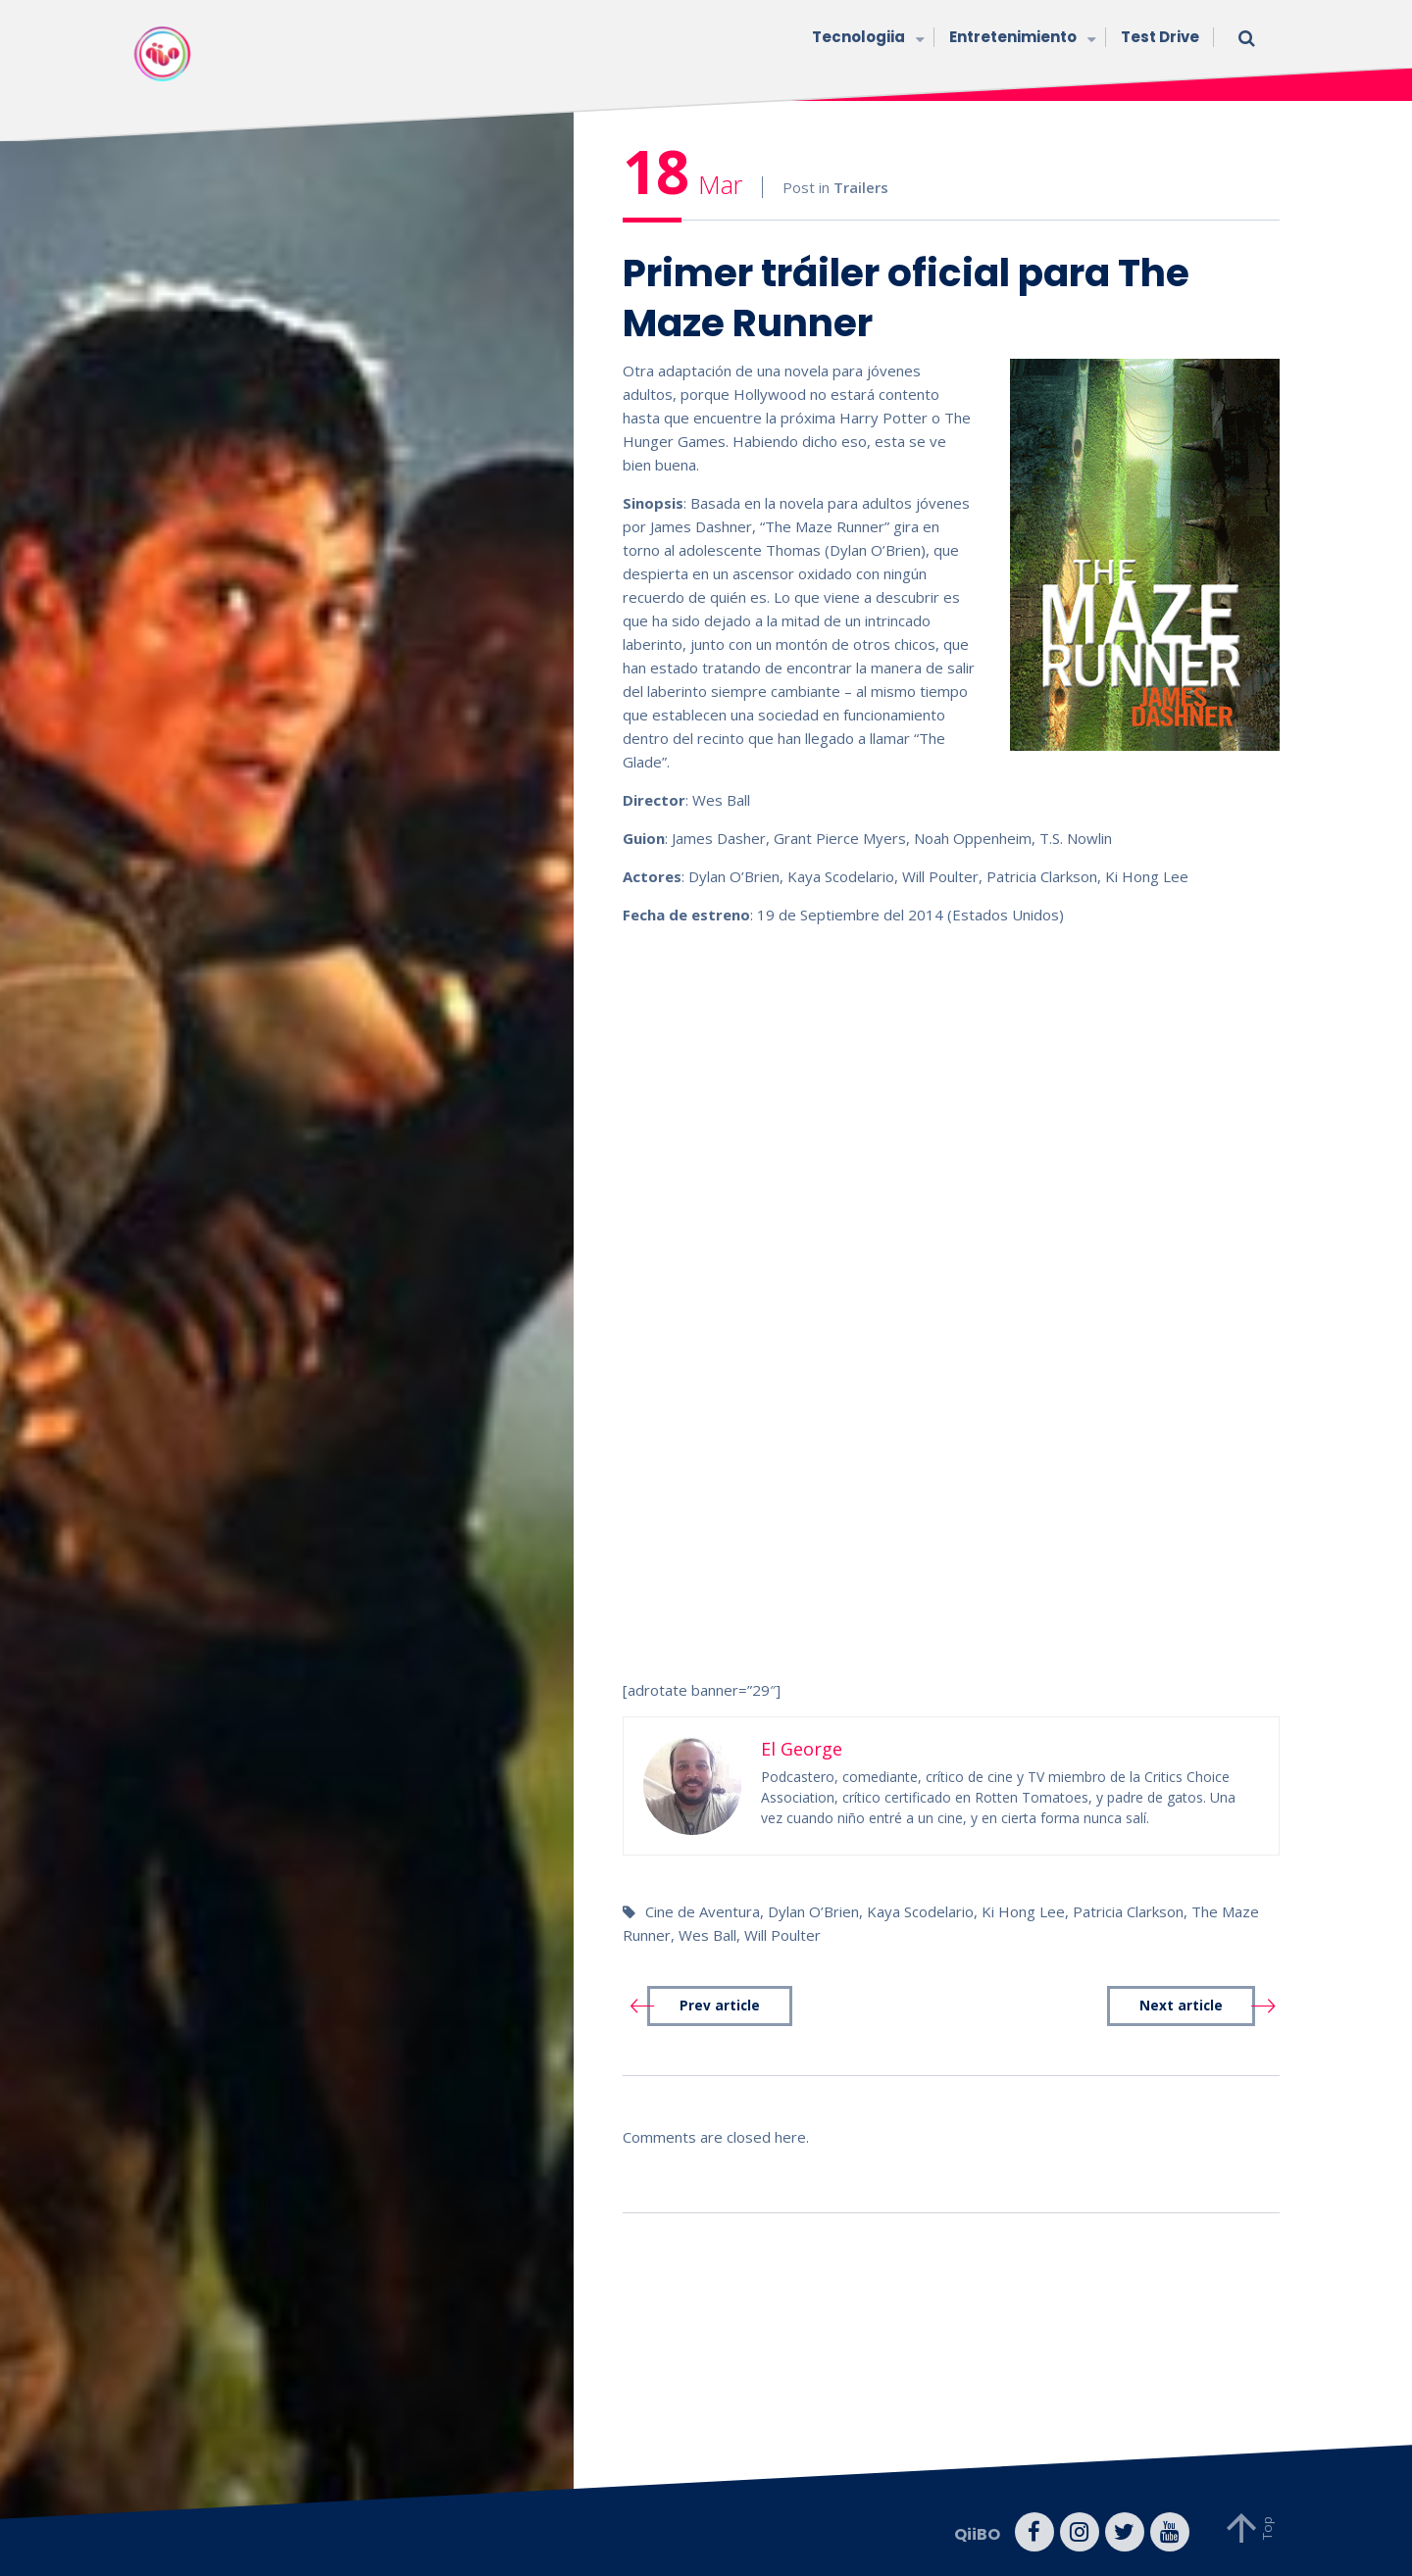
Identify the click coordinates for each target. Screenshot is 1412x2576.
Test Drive (1160, 36)
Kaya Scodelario (920, 1911)
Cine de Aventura (702, 1911)
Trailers (860, 187)
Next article (1181, 2005)
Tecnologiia (866, 38)
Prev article (720, 2005)
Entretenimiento (1020, 38)
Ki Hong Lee (1023, 1911)
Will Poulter (782, 1935)
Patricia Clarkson (1128, 1911)
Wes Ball (707, 1935)
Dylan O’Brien (813, 1911)
